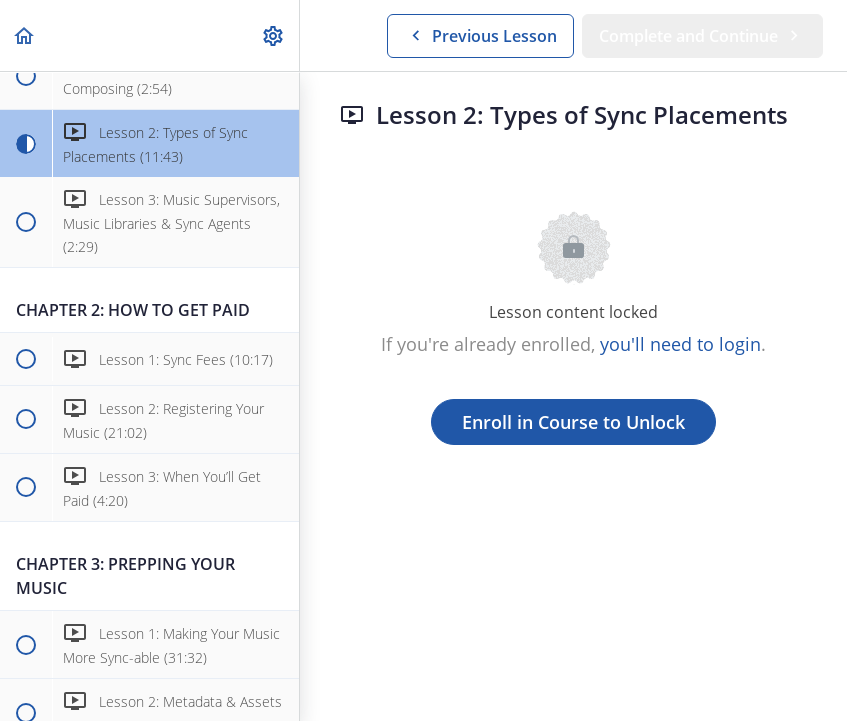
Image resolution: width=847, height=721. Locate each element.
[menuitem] (274, 35)
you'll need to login (680, 344)
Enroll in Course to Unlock (573, 422)
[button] (25, 35)
